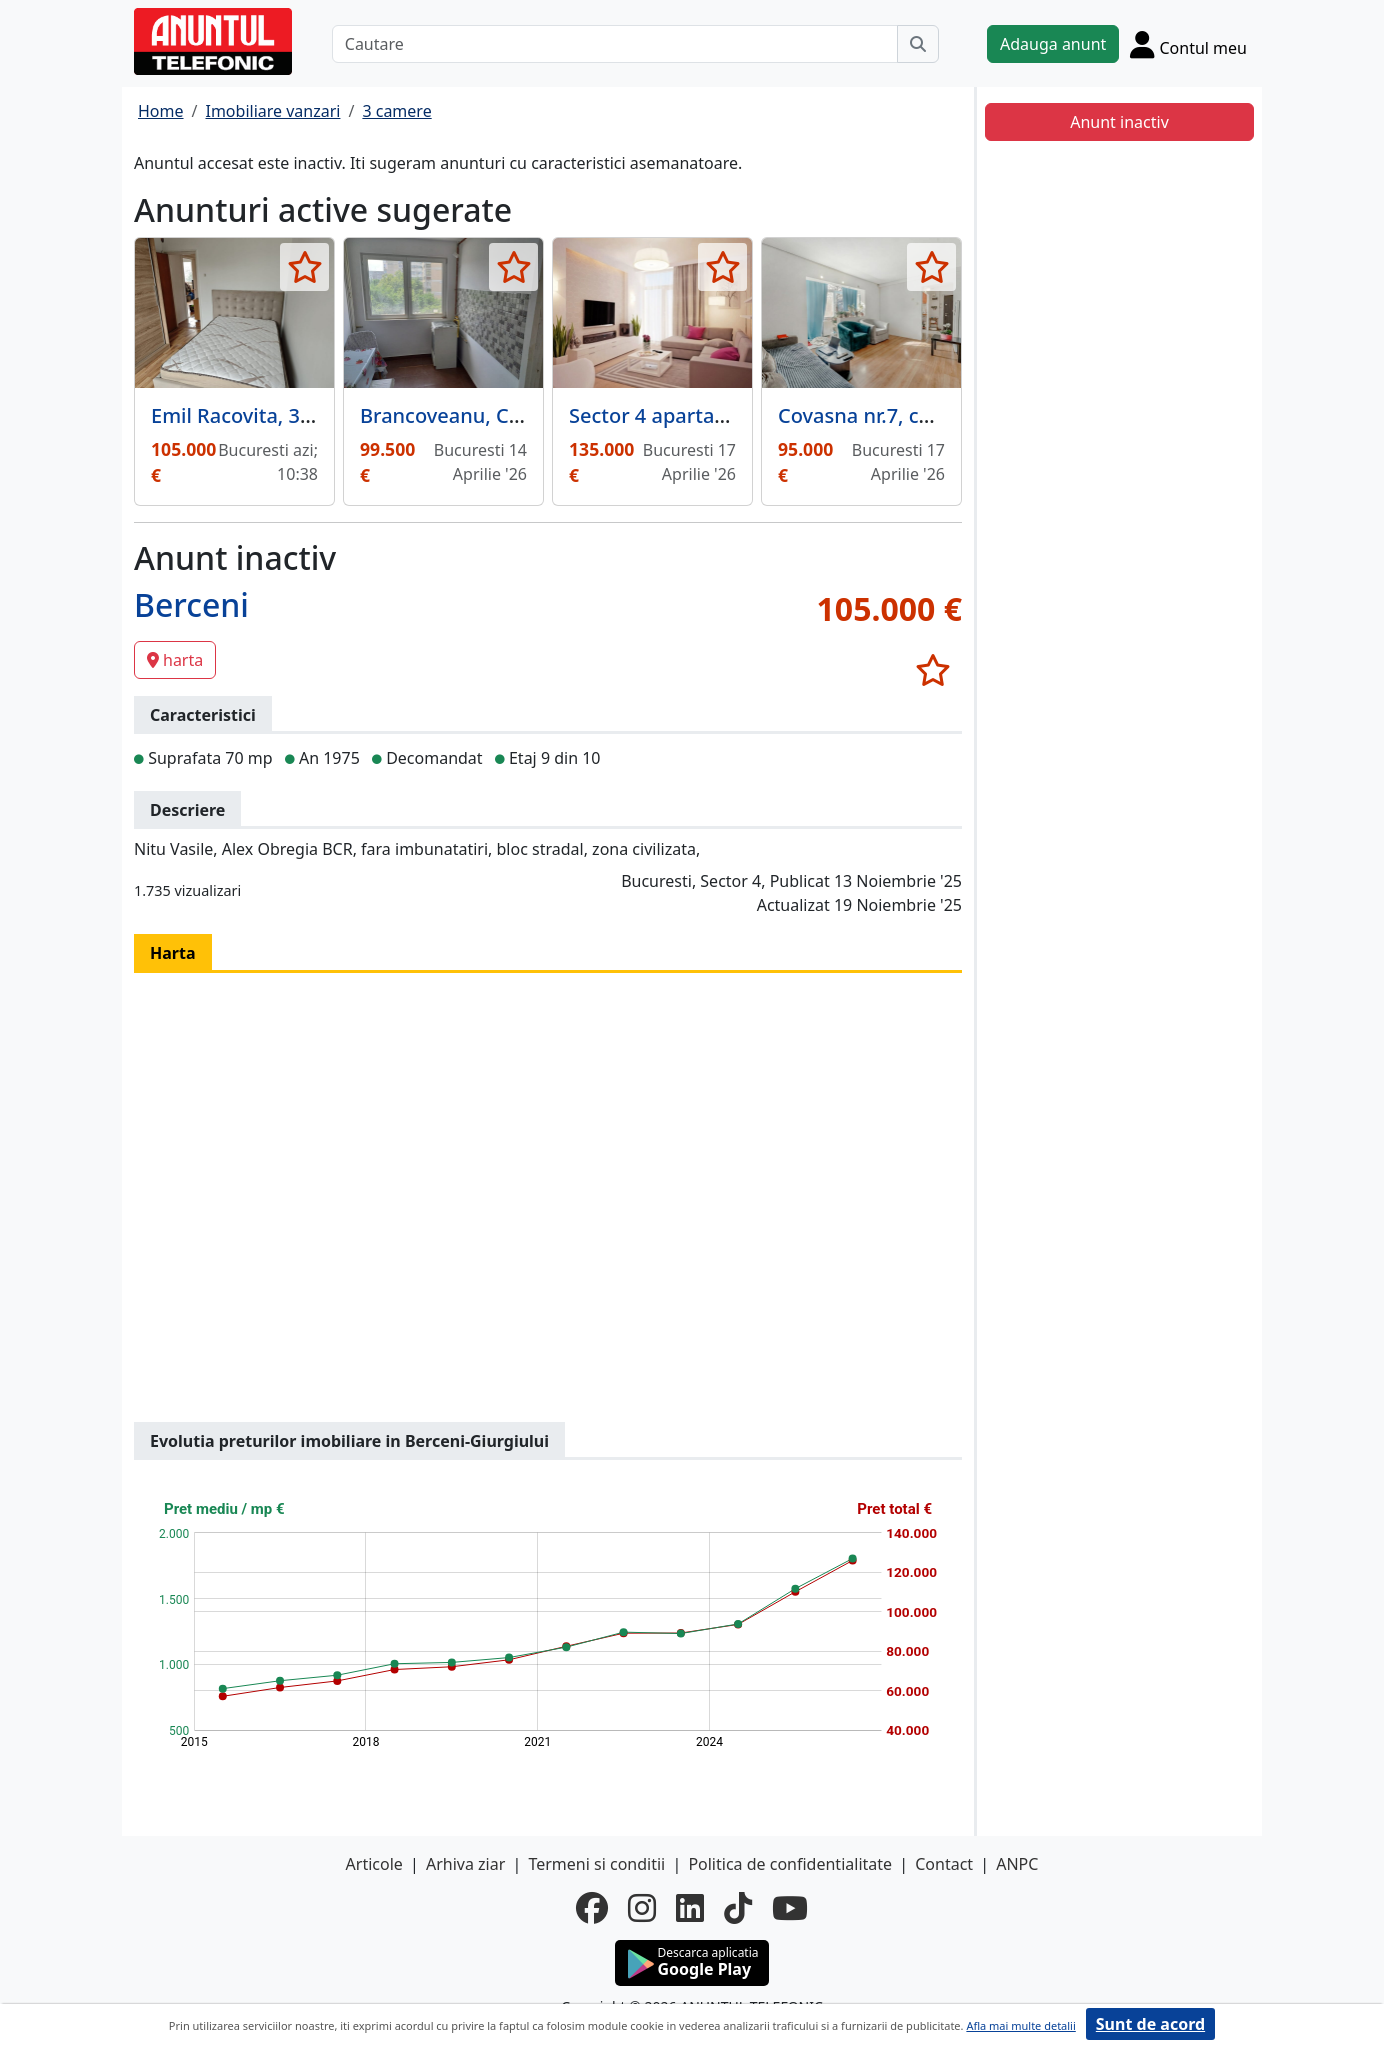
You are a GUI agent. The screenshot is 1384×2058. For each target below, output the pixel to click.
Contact (944, 1864)
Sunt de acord (1150, 2024)
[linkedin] (690, 1908)
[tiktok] (738, 1908)
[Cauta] (918, 44)
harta (175, 660)
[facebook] (592, 1908)
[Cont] (1188, 44)
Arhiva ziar (465, 1864)
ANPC (1017, 1864)
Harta (173, 953)
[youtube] (790, 1908)
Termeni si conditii (596, 1864)
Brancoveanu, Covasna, (471, 415)
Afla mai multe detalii (1020, 2025)
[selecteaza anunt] (304, 267)
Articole (374, 1864)
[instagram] (642, 1908)
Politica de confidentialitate (790, 1864)
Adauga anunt (1053, 44)
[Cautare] (615, 44)
